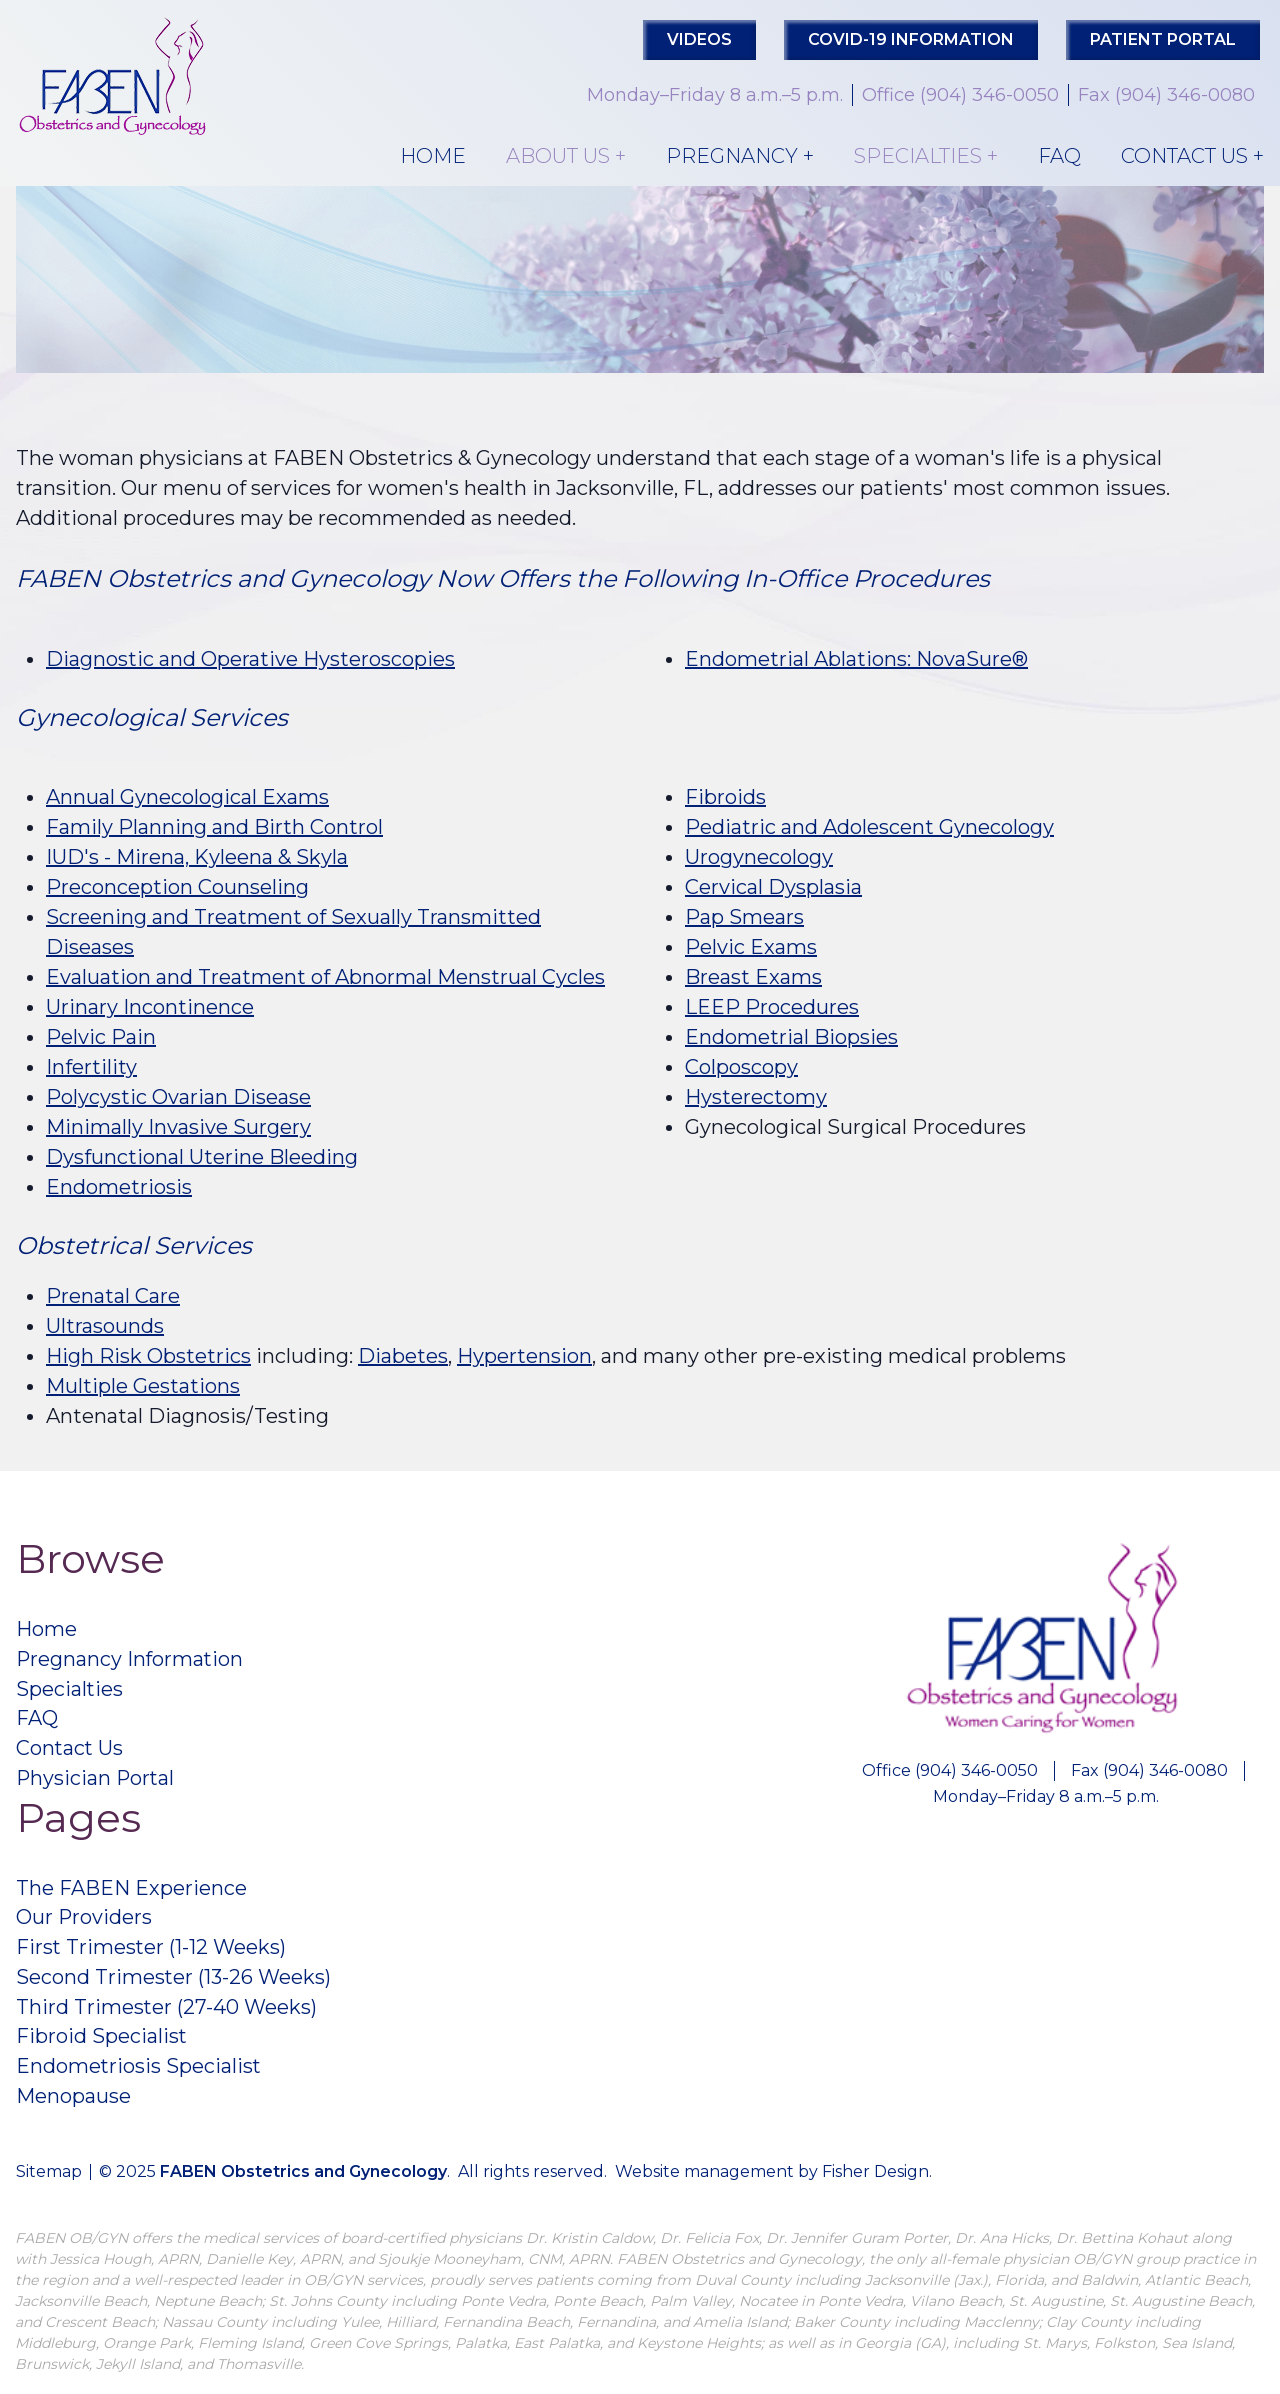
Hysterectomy (756, 1097)
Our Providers (84, 1920)
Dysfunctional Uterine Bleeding (202, 1157)
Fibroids (725, 797)
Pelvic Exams (751, 947)
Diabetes (403, 1356)
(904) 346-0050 (989, 95)
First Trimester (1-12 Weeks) (152, 1950)
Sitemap (49, 2176)
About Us (558, 156)
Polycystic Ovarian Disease (178, 1097)
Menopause (73, 2100)
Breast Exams (753, 977)
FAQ (1059, 156)
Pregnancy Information (131, 1660)
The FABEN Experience (131, 1890)
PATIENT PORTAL (1163, 39)
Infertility (91, 1067)
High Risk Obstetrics (148, 1356)
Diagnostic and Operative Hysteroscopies (250, 659)
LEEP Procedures (772, 1007)
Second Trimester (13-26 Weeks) (174, 1980)
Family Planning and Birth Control (214, 827)
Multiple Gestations (143, 1386)
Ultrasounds (105, 1326)
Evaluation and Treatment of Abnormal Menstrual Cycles (325, 977)
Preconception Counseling (177, 887)
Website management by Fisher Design (772, 2175)
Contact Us (1184, 156)
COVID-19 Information (911, 39)
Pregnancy (732, 156)
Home (433, 156)
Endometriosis (119, 1187)
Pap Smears (744, 917)
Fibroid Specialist (102, 2040)
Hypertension (524, 1356)
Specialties (918, 156)
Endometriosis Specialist (139, 2070)
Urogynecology (759, 857)
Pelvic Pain (101, 1037)
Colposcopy (741, 1067)
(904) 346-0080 (1185, 95)
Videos (699, 39)
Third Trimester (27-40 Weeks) (167, 2010)
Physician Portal (96, 1780)
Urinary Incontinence (150, 1007)
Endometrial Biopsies (791, 1037)
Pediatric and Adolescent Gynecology (869, 827)
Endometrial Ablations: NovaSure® (856, 659)
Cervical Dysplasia (773, 887)
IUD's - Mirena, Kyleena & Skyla (197, 857)
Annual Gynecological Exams (187, 797)
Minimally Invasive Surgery (178, 1127)
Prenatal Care (113, 1296)
